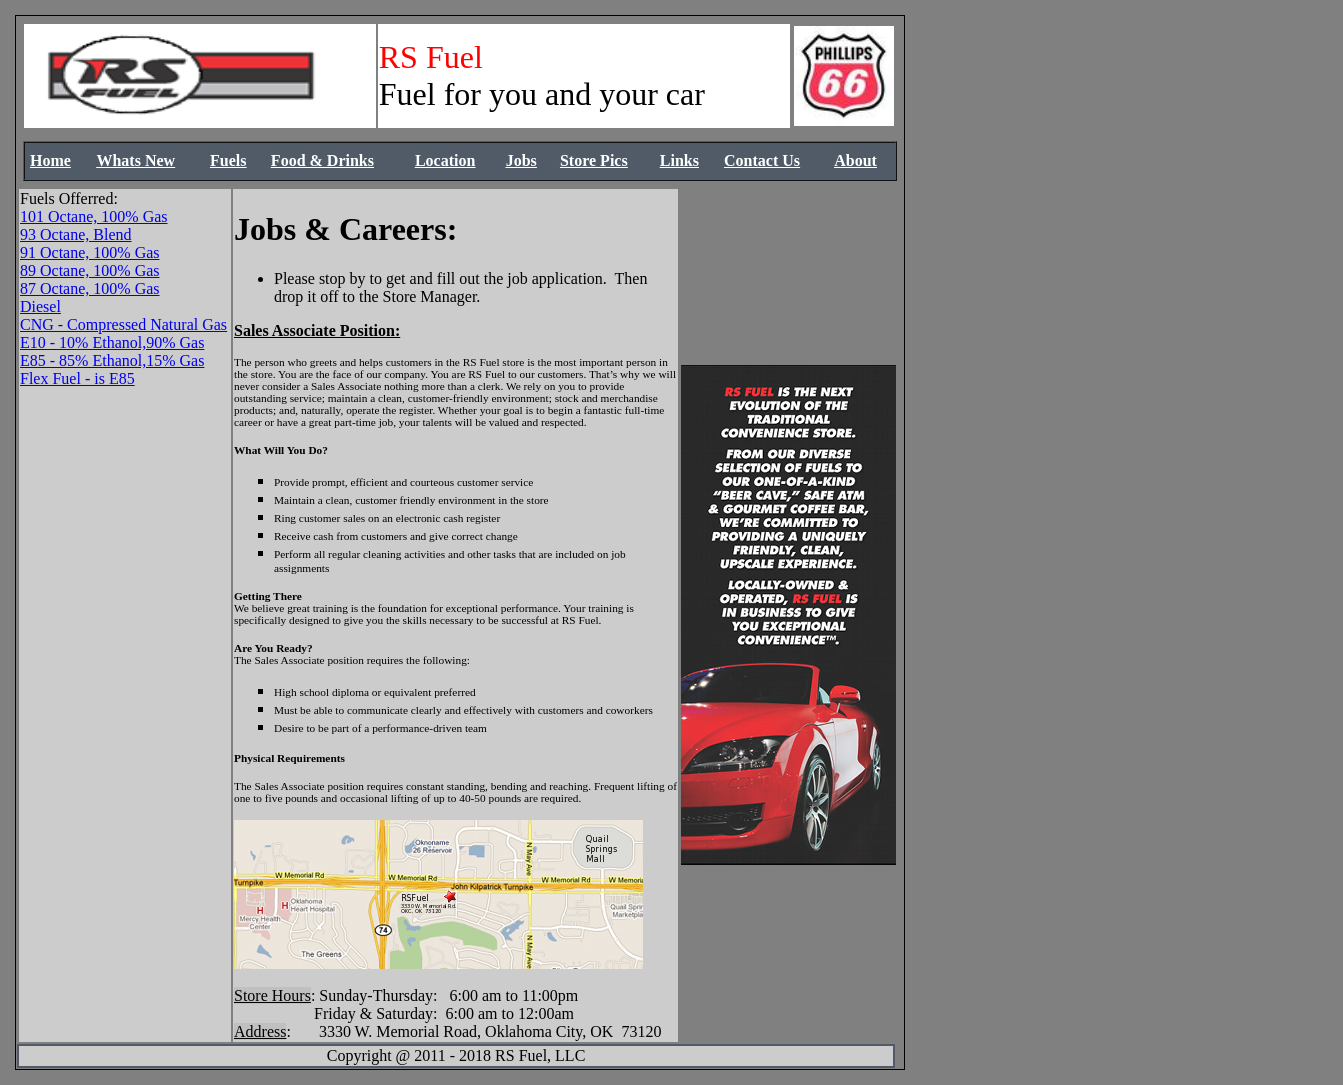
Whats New (135, 160)
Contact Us (762, 160)
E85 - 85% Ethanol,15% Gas (112, 360)
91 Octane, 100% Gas (90, 252)
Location (445, 160)
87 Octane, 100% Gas (90, 288)
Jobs (521, 160)
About (855, 160)
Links (679, 160)
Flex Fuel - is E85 (77, 378)
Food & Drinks (322, 160)
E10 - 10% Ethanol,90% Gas (112, 342)
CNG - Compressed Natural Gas (123, 324)
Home (50, 160)
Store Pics (594, 160)
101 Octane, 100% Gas (94, 216)
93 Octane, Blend (76, 234)
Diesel (40, 306)
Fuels (228, 160)
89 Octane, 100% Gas (90, 270)
